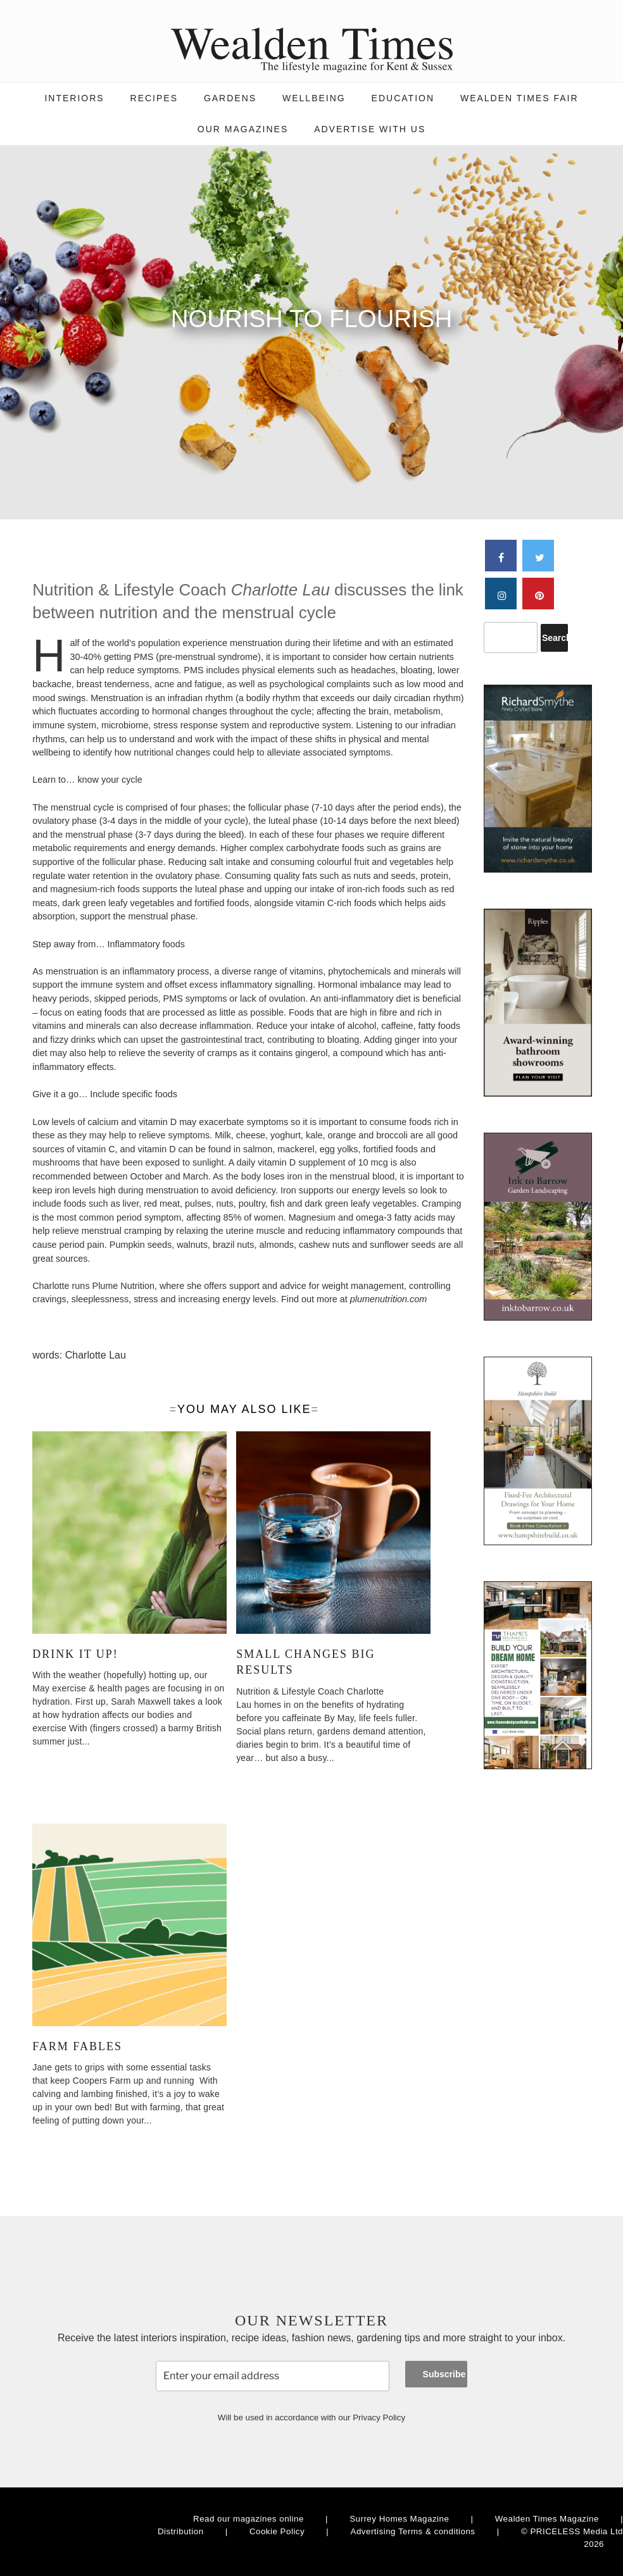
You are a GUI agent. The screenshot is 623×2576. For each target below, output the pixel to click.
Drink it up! (75, 1654)
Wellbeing (314, 98)
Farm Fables (77, 2046)
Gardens (230, 98)
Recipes (154, 98)
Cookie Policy (277, 2531)
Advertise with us (369, 129)
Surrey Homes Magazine (399, 2518)
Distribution (181, 2531)
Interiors (74, 98)
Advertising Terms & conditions (413, 2531)
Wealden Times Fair (519, 98)
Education (403, 98)
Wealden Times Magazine (547, 2518)
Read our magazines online (248, 2518)
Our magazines (243, 129)
